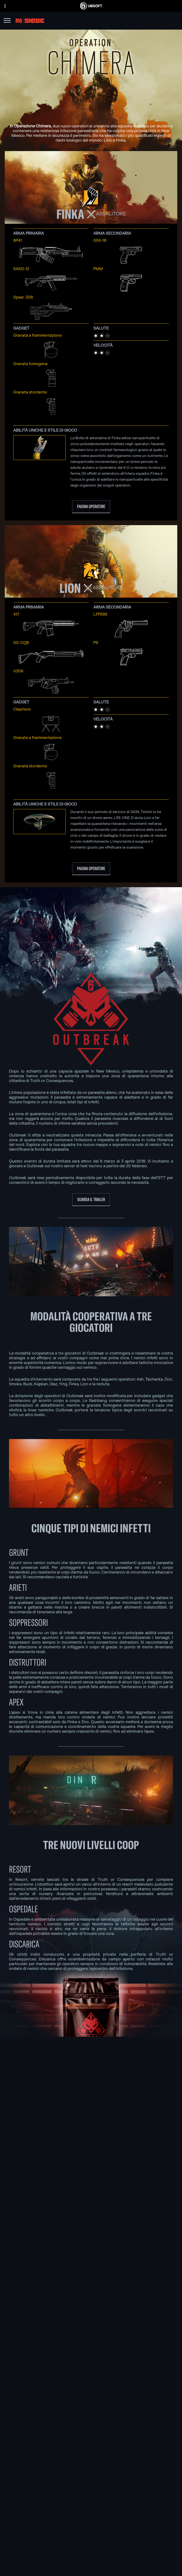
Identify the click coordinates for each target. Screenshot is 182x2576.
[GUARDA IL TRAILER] (91, 1199)
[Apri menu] (7, 21)
